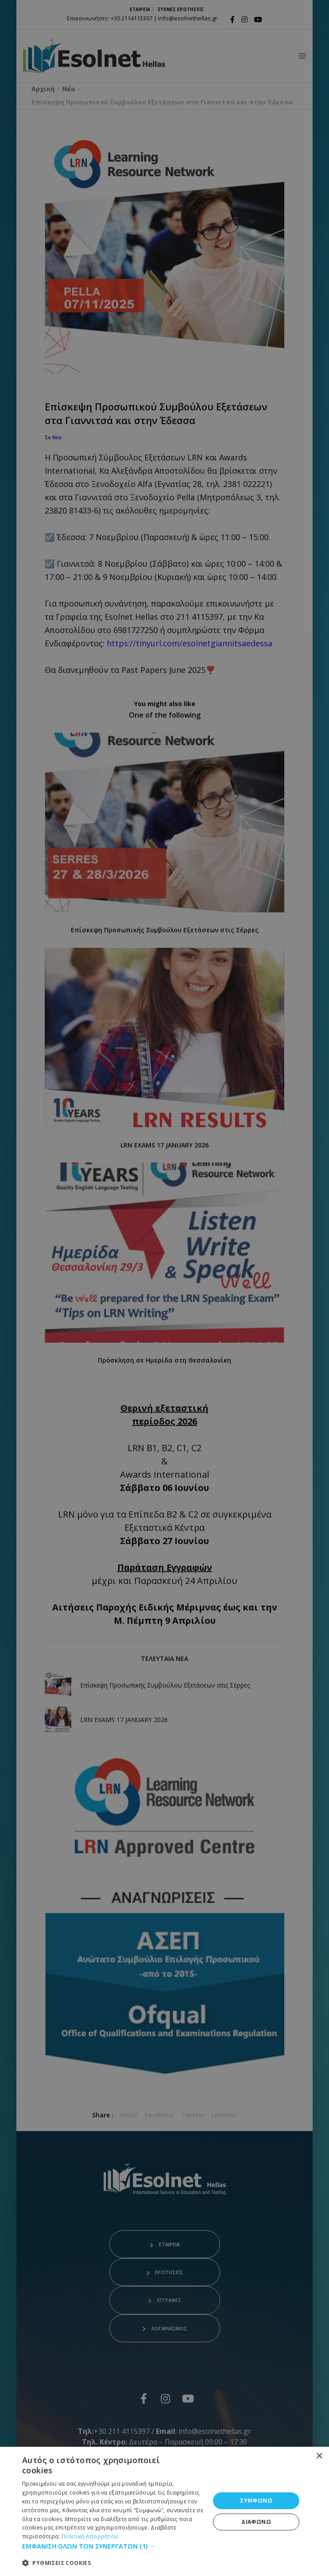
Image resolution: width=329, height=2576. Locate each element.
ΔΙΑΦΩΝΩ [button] (256, 2522)
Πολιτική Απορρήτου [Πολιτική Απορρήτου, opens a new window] (90, 2536)
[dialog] (164, 2511)
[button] (113, 2546)
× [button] (319, 2456)
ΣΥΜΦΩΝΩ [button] (256, 2500)
